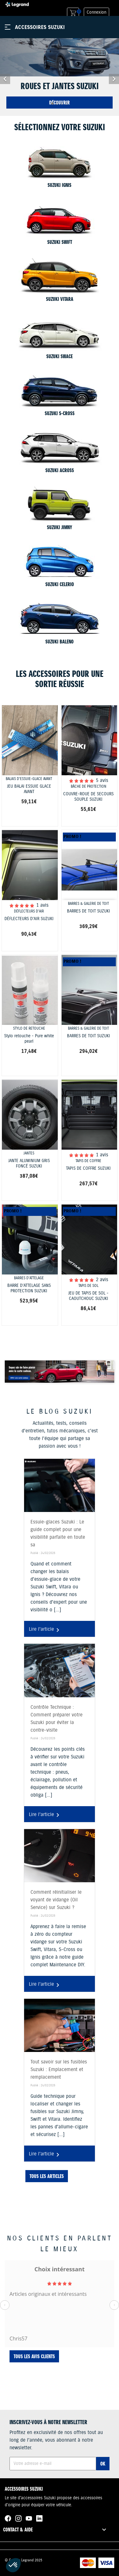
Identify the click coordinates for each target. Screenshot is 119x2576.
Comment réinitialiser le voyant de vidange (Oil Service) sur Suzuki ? (56, 1900)
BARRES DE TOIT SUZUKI (88, 911)
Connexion (96, 12)
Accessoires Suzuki (40, 27)
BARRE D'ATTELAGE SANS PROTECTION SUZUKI (29, 1288)
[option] (59, 77)
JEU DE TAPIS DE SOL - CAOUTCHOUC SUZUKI (88, 1296)
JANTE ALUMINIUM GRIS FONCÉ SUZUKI (29, 1163)
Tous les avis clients (34, 2356)
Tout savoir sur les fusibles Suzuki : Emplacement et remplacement (58, 2070)
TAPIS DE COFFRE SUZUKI (88, 1168)
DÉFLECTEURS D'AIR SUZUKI (29, 919)
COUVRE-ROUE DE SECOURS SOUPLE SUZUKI (88, 796)
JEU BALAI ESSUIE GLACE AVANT (29, 789)
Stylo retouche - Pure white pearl (29, 1038)
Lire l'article (45, 1630)
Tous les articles (47, 2176)
